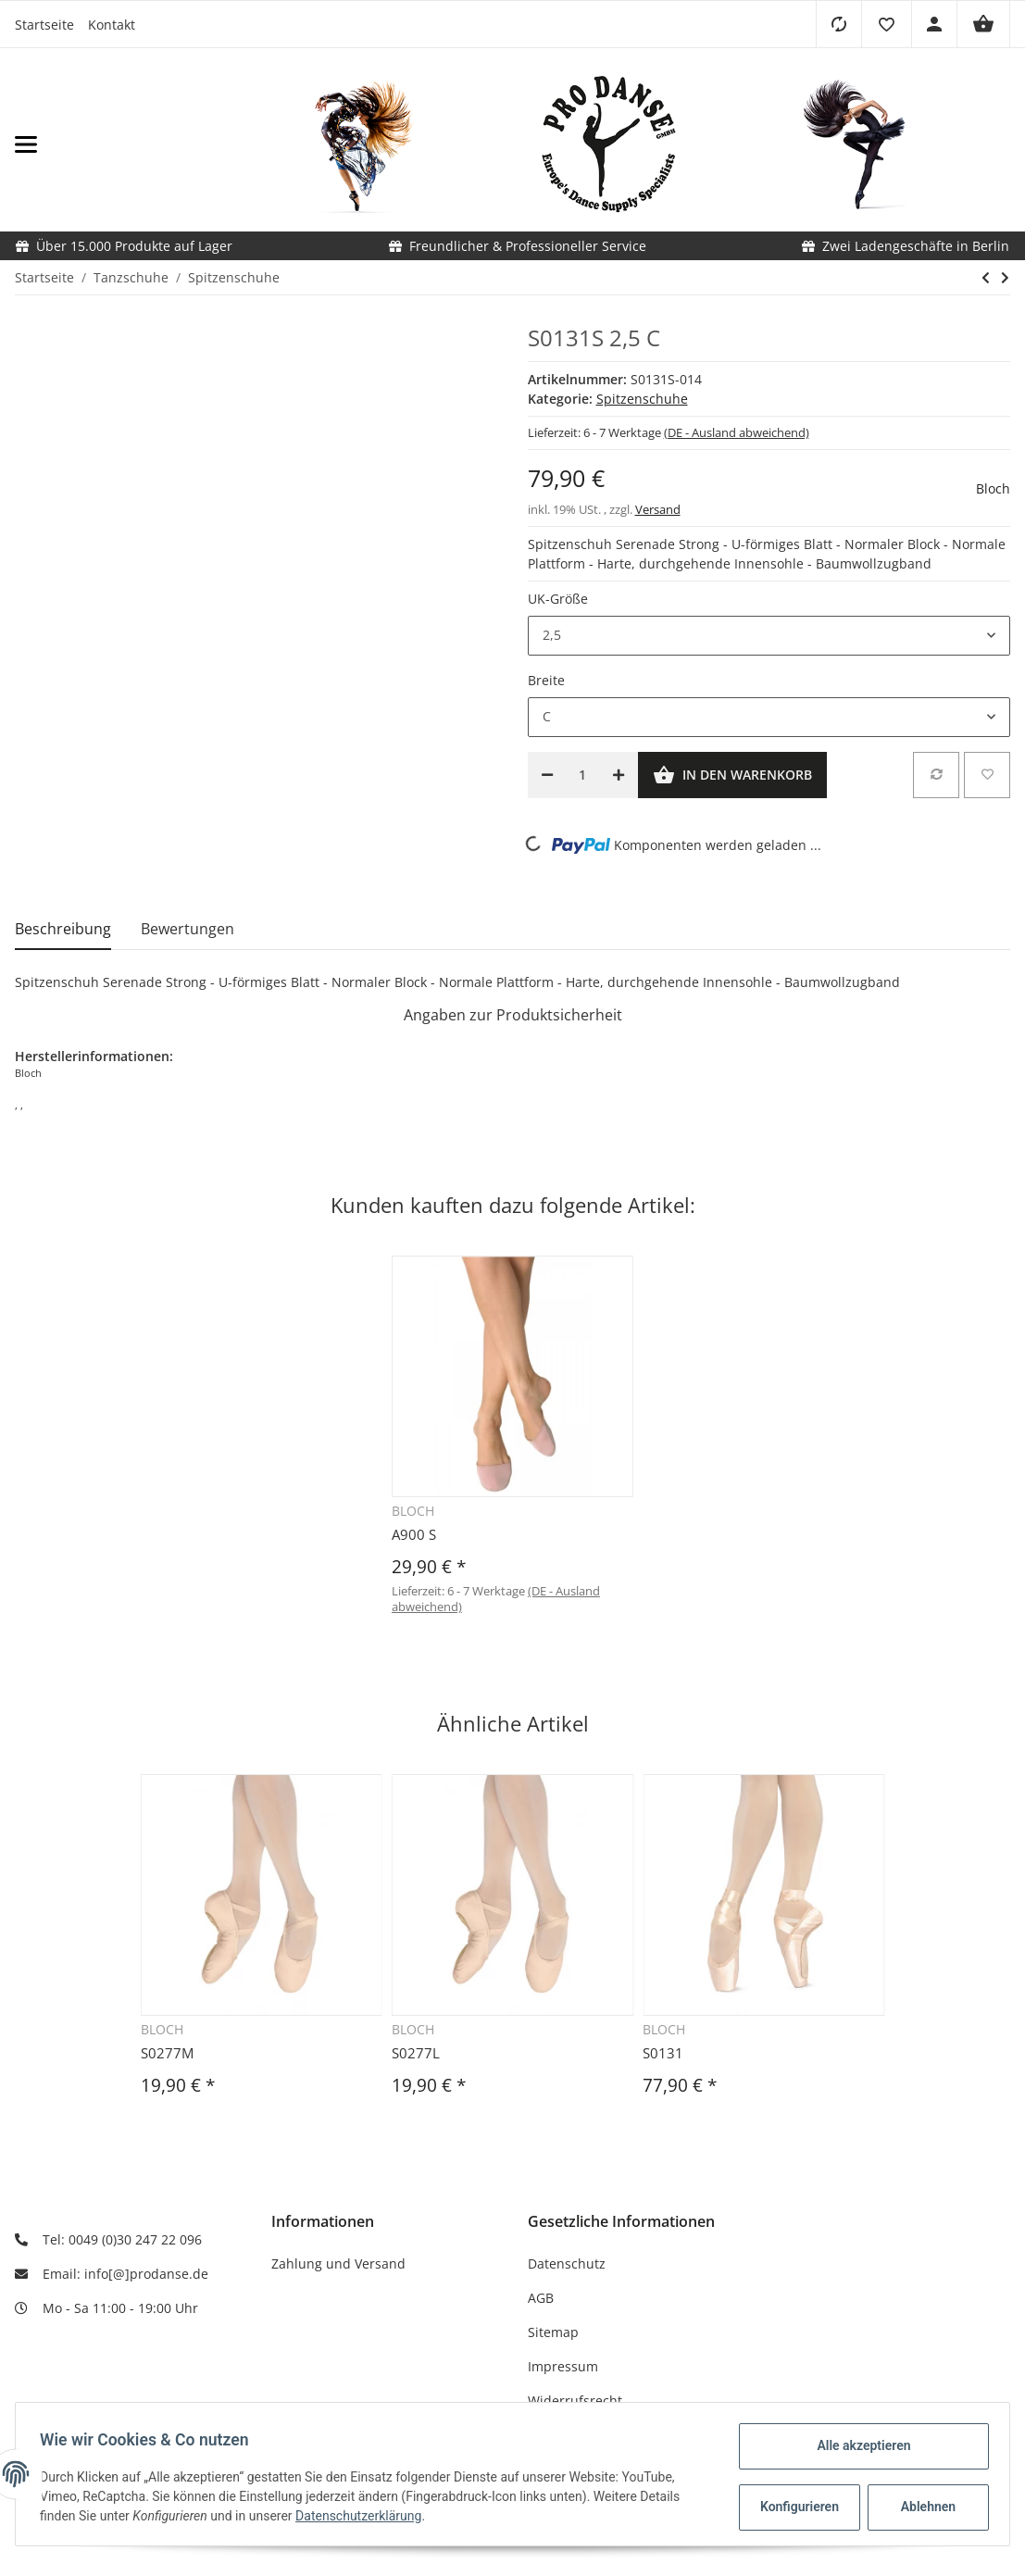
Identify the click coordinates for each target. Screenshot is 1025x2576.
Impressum (563, 2366)
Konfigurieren (795, 2506)
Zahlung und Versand (338, 2263)
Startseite (44, 24)
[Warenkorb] (983, 24)
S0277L (416, 2053)
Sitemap (553, 2332)
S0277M (167, 2053)
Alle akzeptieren (858, 2445)
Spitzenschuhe (642, 398)
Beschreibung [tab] (63, 929)
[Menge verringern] (547, 775)
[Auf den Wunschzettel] (987, 775)
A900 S (414, 1534)
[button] (886, 24)
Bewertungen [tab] (187, 929)
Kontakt (111, 24)
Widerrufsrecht (575, 2400)
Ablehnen (922, 2506)
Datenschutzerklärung (364, 2515)
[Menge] (583, 775)
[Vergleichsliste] (838, 24)
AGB (541, 2298)
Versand (658, 509)
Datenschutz (567, 2263)
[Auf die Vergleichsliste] (936, 775)
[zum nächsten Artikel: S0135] (1005, 277)
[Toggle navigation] (164, 144)
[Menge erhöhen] (618, 775)
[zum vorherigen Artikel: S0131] (986, 277)
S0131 (663, 2053)
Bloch (993, 488)
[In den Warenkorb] (732, 775)
